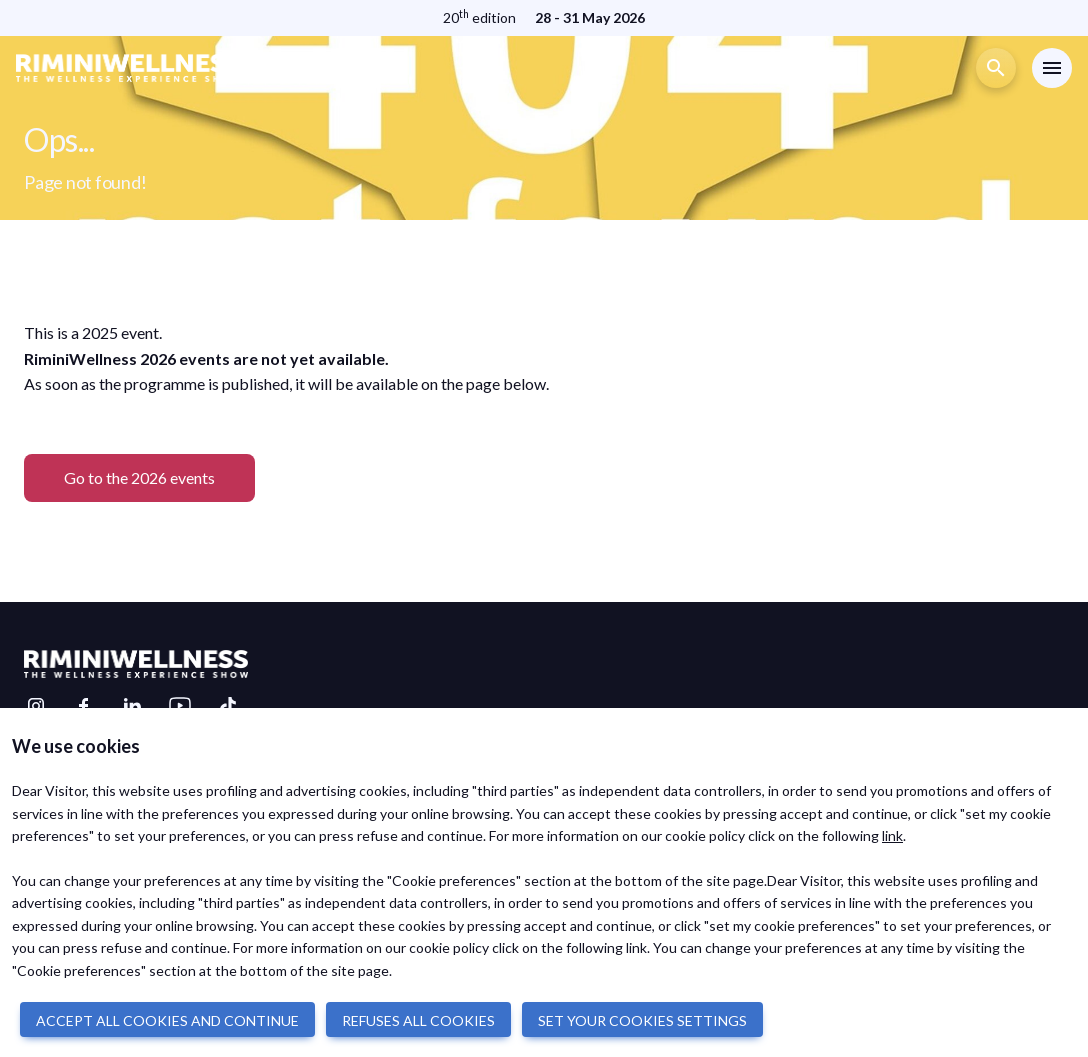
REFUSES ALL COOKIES (418, 1020)
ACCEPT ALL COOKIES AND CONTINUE (167, 1020)
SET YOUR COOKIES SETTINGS (642, 1020)
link (892, 835)
